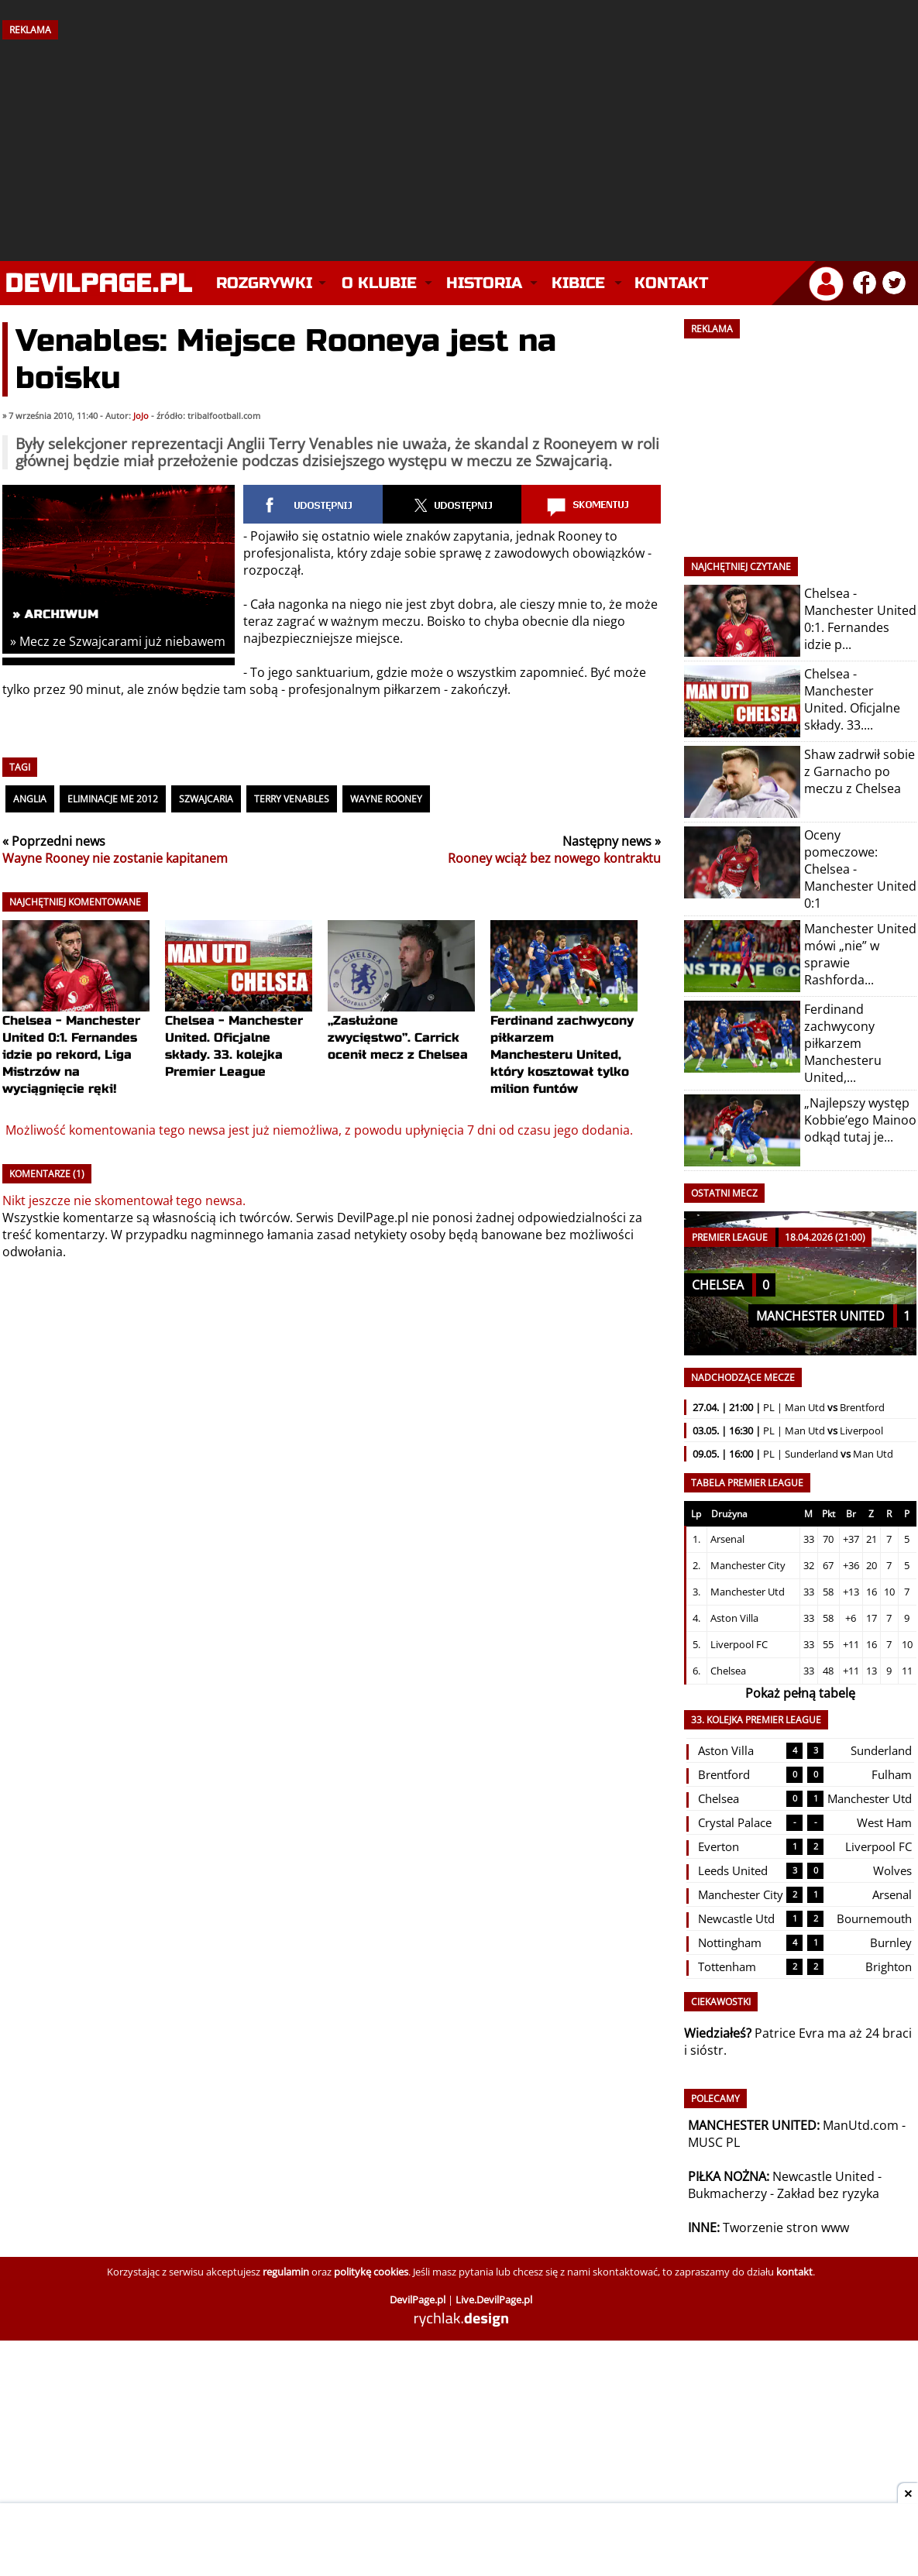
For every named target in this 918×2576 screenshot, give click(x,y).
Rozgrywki (264, 283)
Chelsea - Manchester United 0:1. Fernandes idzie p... (860, 619)
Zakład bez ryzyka (828, 2193)
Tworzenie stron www (786, 2227)
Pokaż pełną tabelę (800, 1693)
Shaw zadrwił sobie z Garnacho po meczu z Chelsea (859, 771)
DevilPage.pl (372, 1217)
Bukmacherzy (727, 2193)
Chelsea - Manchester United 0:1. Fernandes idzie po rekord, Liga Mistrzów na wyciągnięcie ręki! (76, 1026)
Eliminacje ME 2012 (112, 798)
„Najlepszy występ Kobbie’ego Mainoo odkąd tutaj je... (860, 1119)
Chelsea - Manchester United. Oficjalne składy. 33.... (852, 699)
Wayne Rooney (386, 798)
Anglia (29, 798)
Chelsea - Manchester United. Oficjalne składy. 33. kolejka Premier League (238, 1018)
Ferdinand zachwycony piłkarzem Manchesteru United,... (843, 1043)
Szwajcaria (206, 798)
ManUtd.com (861, 2125)
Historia (484, 283)
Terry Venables (291, 798)
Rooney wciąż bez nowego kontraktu (554, 858)
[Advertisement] (459, 145)
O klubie (379, 283)
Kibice (578, 283)
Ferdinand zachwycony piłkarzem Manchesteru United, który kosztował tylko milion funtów (564, 1026)
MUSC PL (714, 2142)
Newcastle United (823, 2176)
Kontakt (671, 283)
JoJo (141, 415)
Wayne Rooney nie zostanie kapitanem (115, 858)
